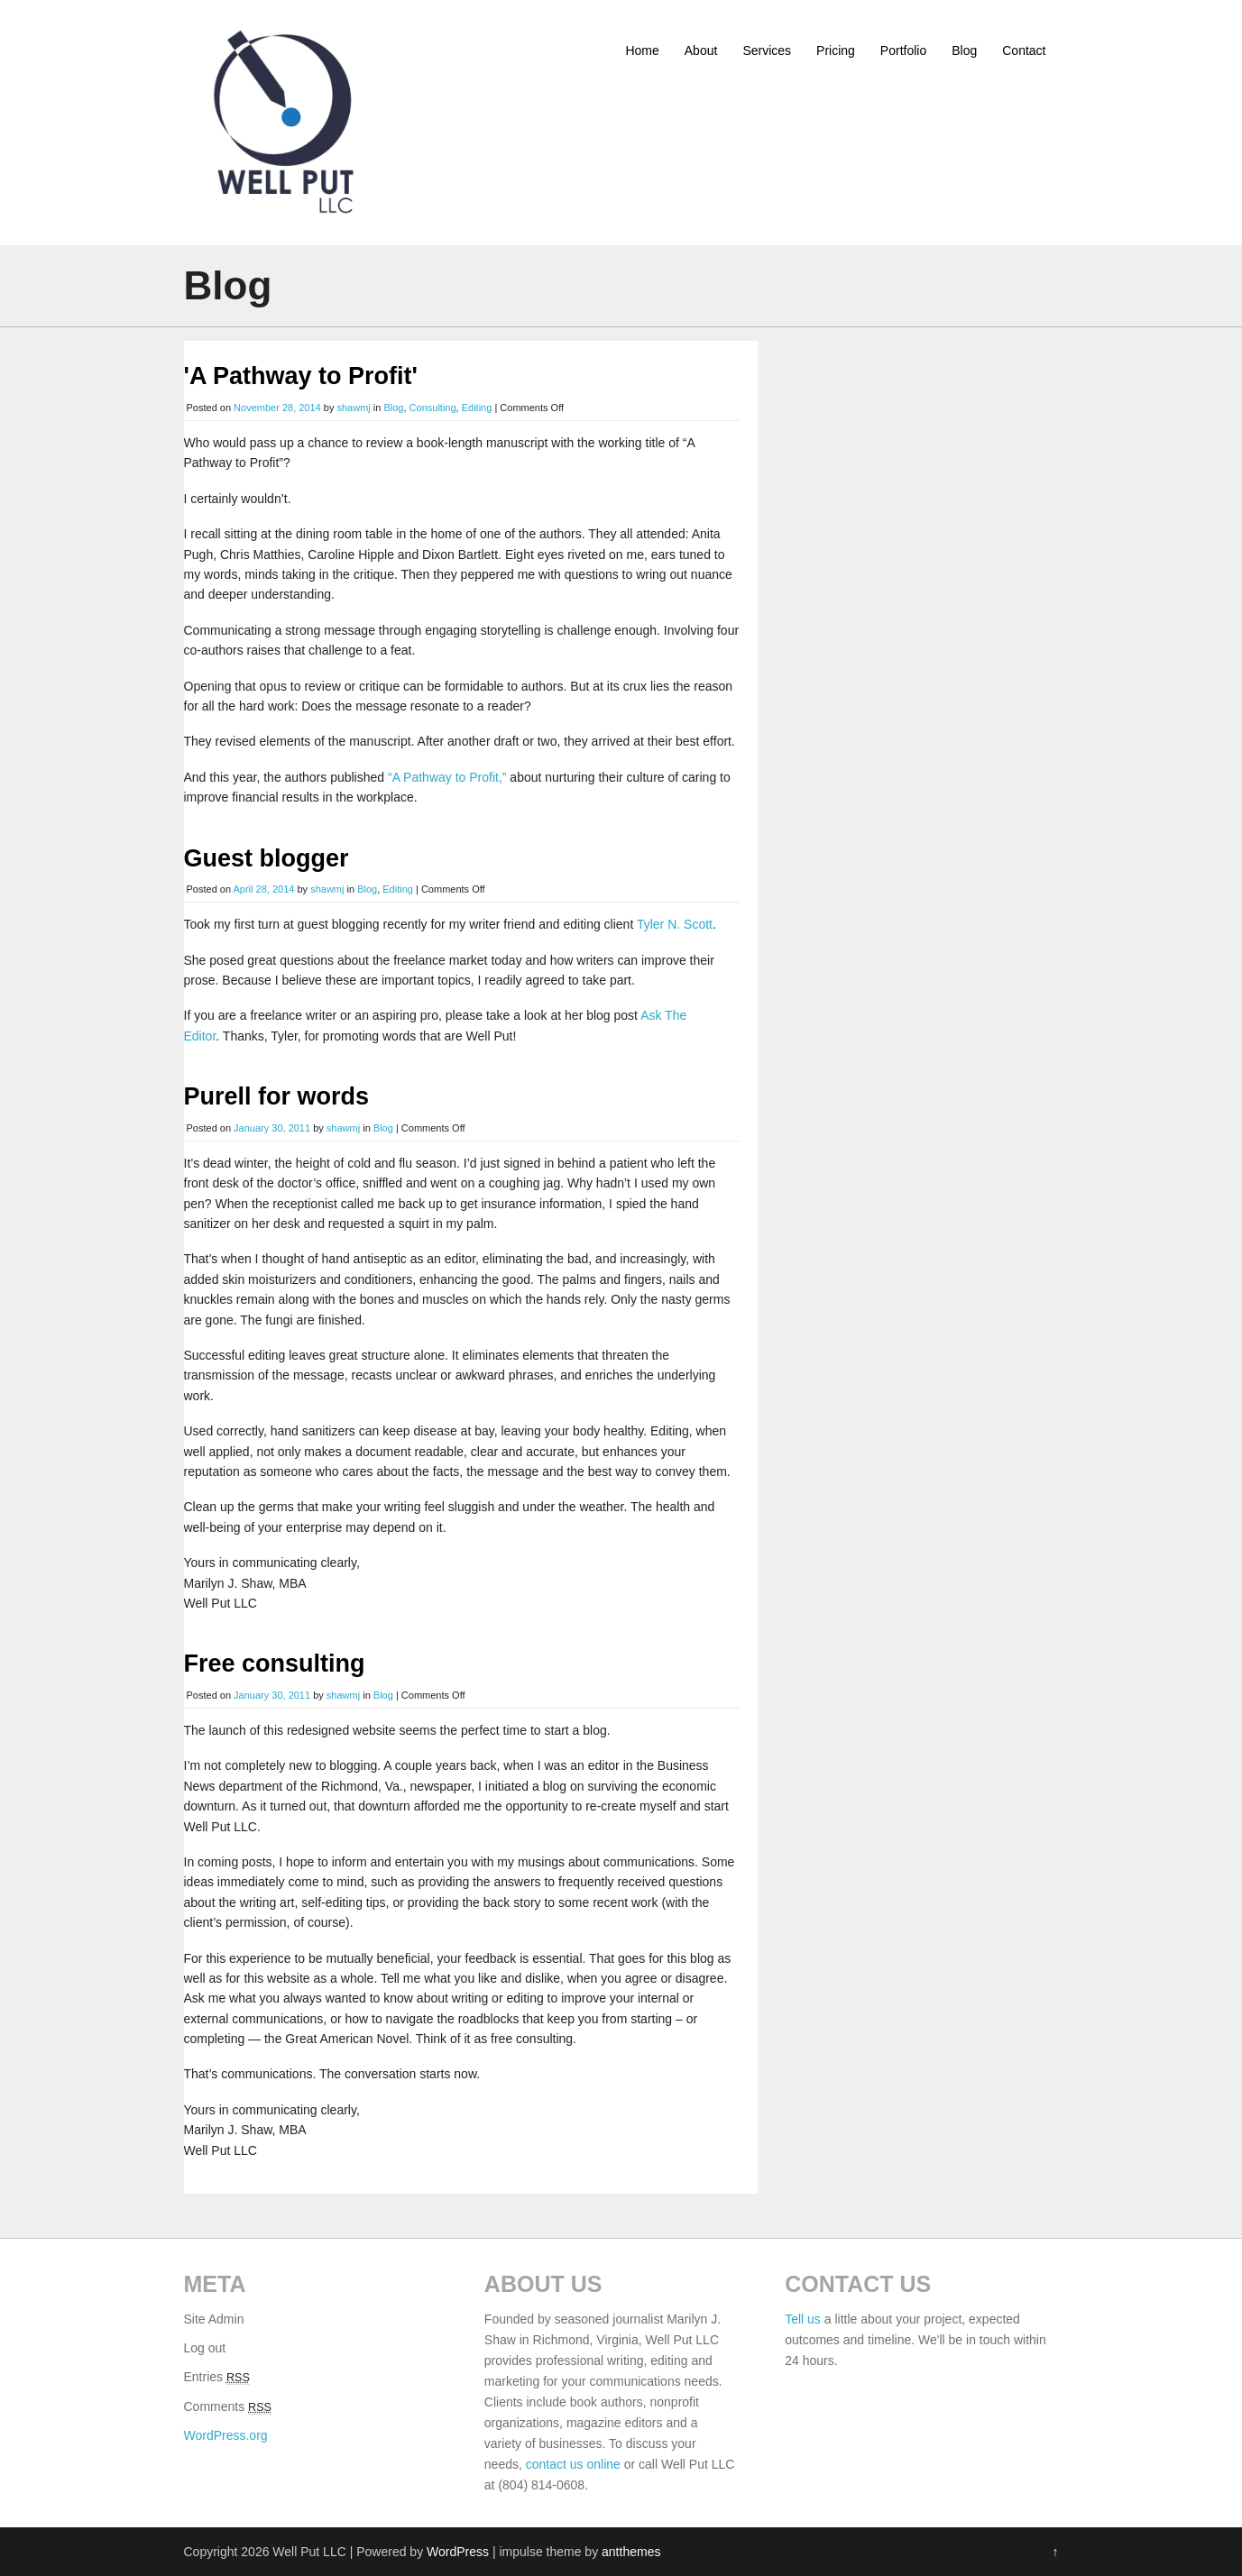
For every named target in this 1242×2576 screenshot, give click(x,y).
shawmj (353, 407)
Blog (964, 50)
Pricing (835, 50)
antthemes (631, 2551)
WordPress (458, 2551)
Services (766, 50)
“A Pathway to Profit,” (447, 777)
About (701, 50)
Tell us (803, 2319)
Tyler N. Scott (675, 924)
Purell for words (277, 1096)
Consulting (432, 407)
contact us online (573, 2464)
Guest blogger (266, 858)
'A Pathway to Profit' (301, 376)
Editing (477, 407)
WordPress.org (226, 2435)
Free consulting (274, 1663)
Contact (1023, 50)
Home (641, 50)
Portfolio (903, 50)
